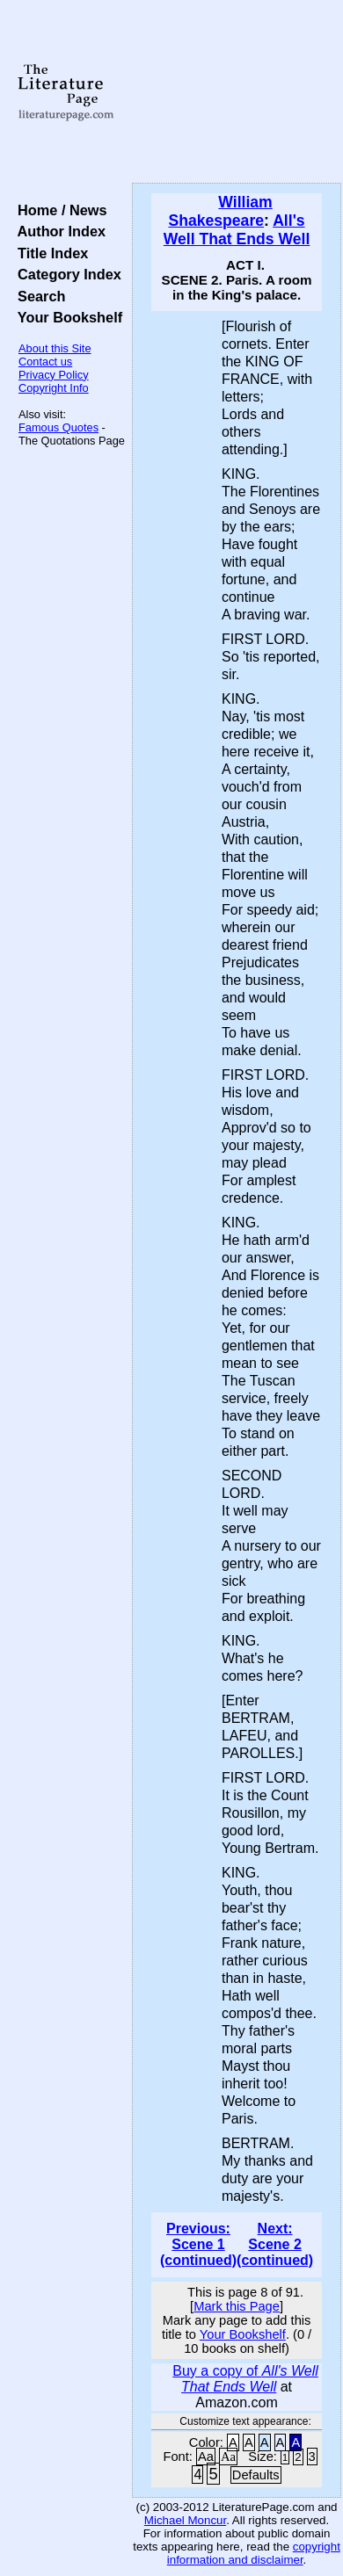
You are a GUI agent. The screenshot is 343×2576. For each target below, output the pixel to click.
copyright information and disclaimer (253, 2553)
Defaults (256, 2475)
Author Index (58, 231)
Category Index (65, 274)
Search (37, 296)
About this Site (54, 348)
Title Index (49, 253)
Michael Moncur (185, 2520)
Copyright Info (53, 387)
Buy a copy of (245, 2378)
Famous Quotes (58, 427)
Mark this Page (236, 2306)
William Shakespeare (220, 211)
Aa (206, 2456)
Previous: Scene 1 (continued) (198, 2244)
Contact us (45, 361)
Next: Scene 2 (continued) (275, 2244)
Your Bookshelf (66, 317)
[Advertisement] (236, 92)
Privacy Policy (53, 374)
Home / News (58, 210)
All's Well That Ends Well (237, 230)
